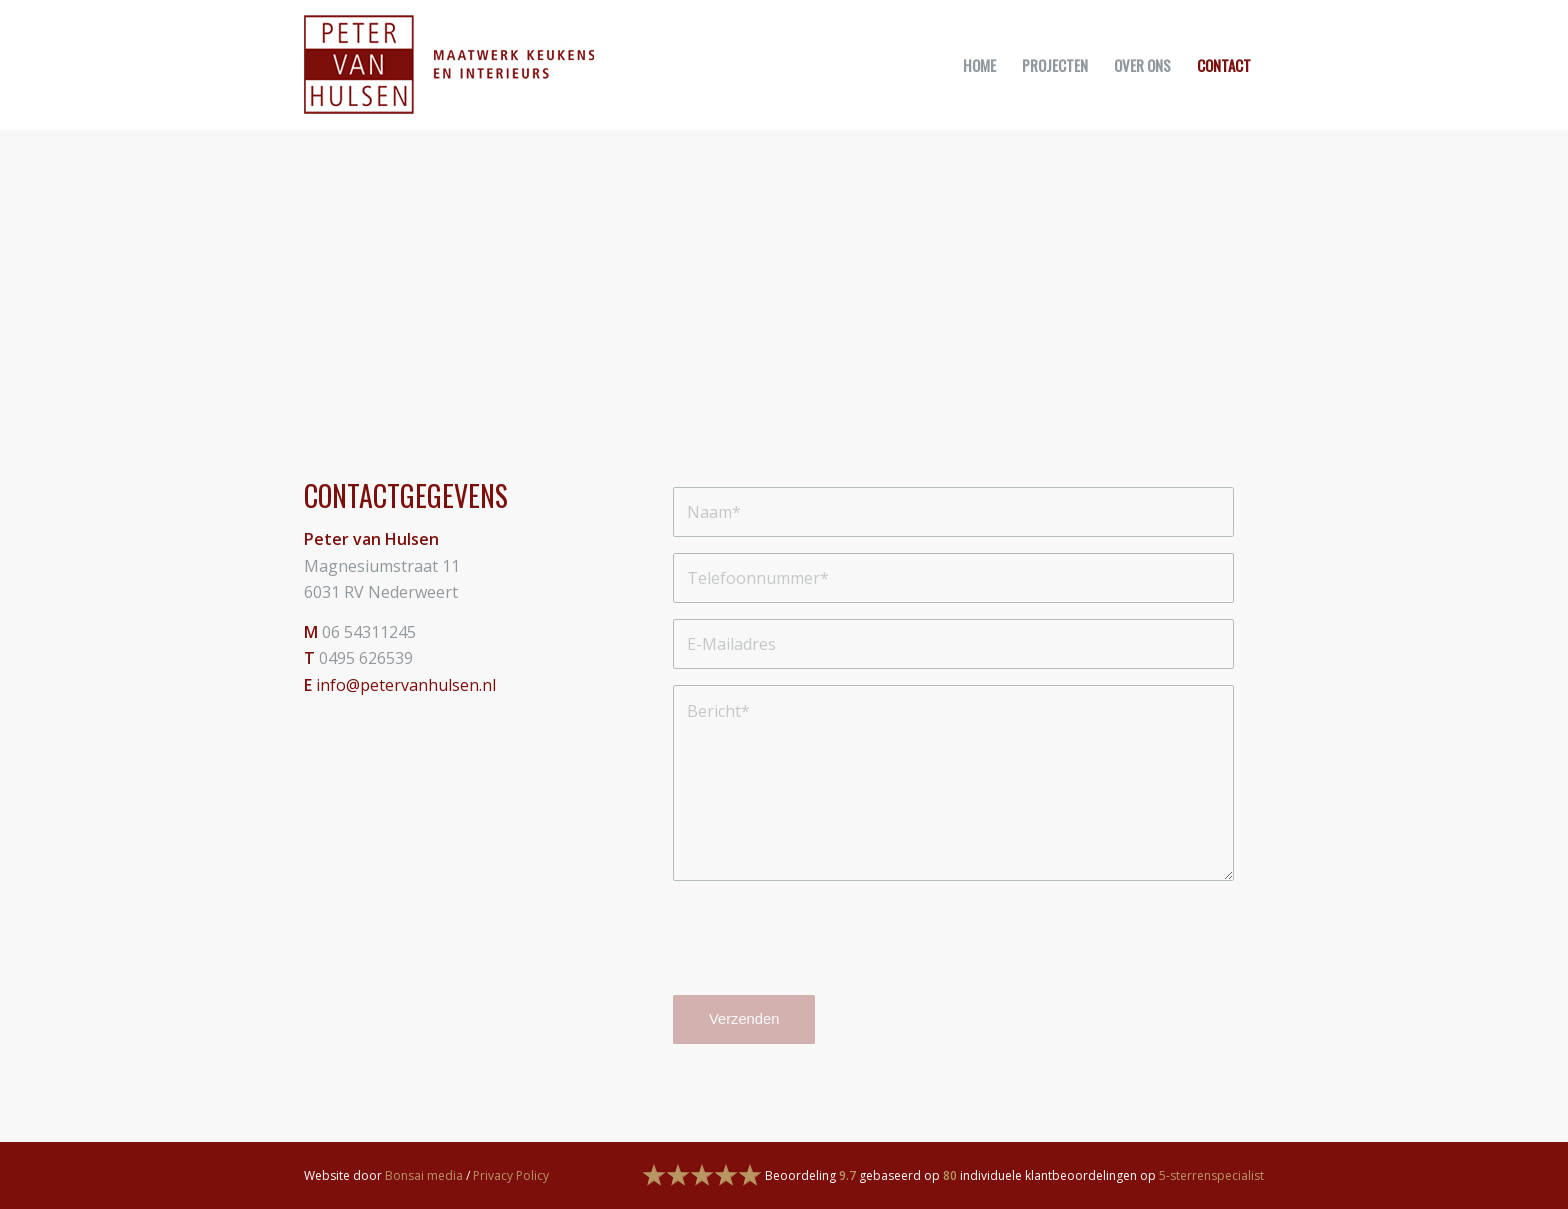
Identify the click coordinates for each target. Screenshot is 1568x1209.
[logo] (449, 65)
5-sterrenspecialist (1211, 1175)
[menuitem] (979, 65)
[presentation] (825, 946)
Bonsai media (424, 1175)
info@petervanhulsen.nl (406, 685)
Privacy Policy (511, 1175)
